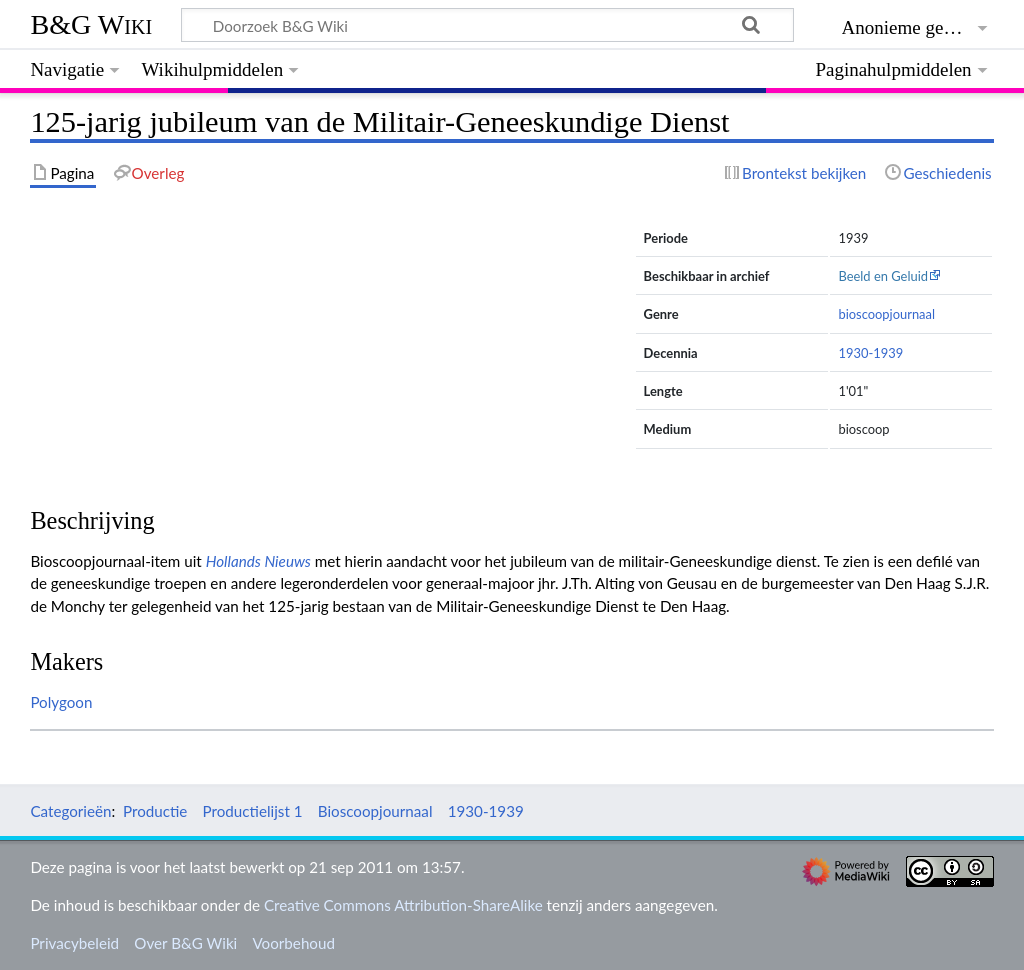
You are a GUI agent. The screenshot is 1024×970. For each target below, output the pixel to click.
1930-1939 (870, 353)
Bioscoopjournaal (375, 811)
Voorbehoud (293, 943)
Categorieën (70, 811)
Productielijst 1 (253, 811)
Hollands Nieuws (258, 561)
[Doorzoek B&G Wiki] (487, 25)
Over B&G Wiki (185, 943)
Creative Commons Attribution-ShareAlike (403, 905)
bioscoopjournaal (886, 314)
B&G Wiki (91, 24)
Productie (155, 811)
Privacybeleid (74, 943)
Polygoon (61, 702)
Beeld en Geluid (883, 276)
